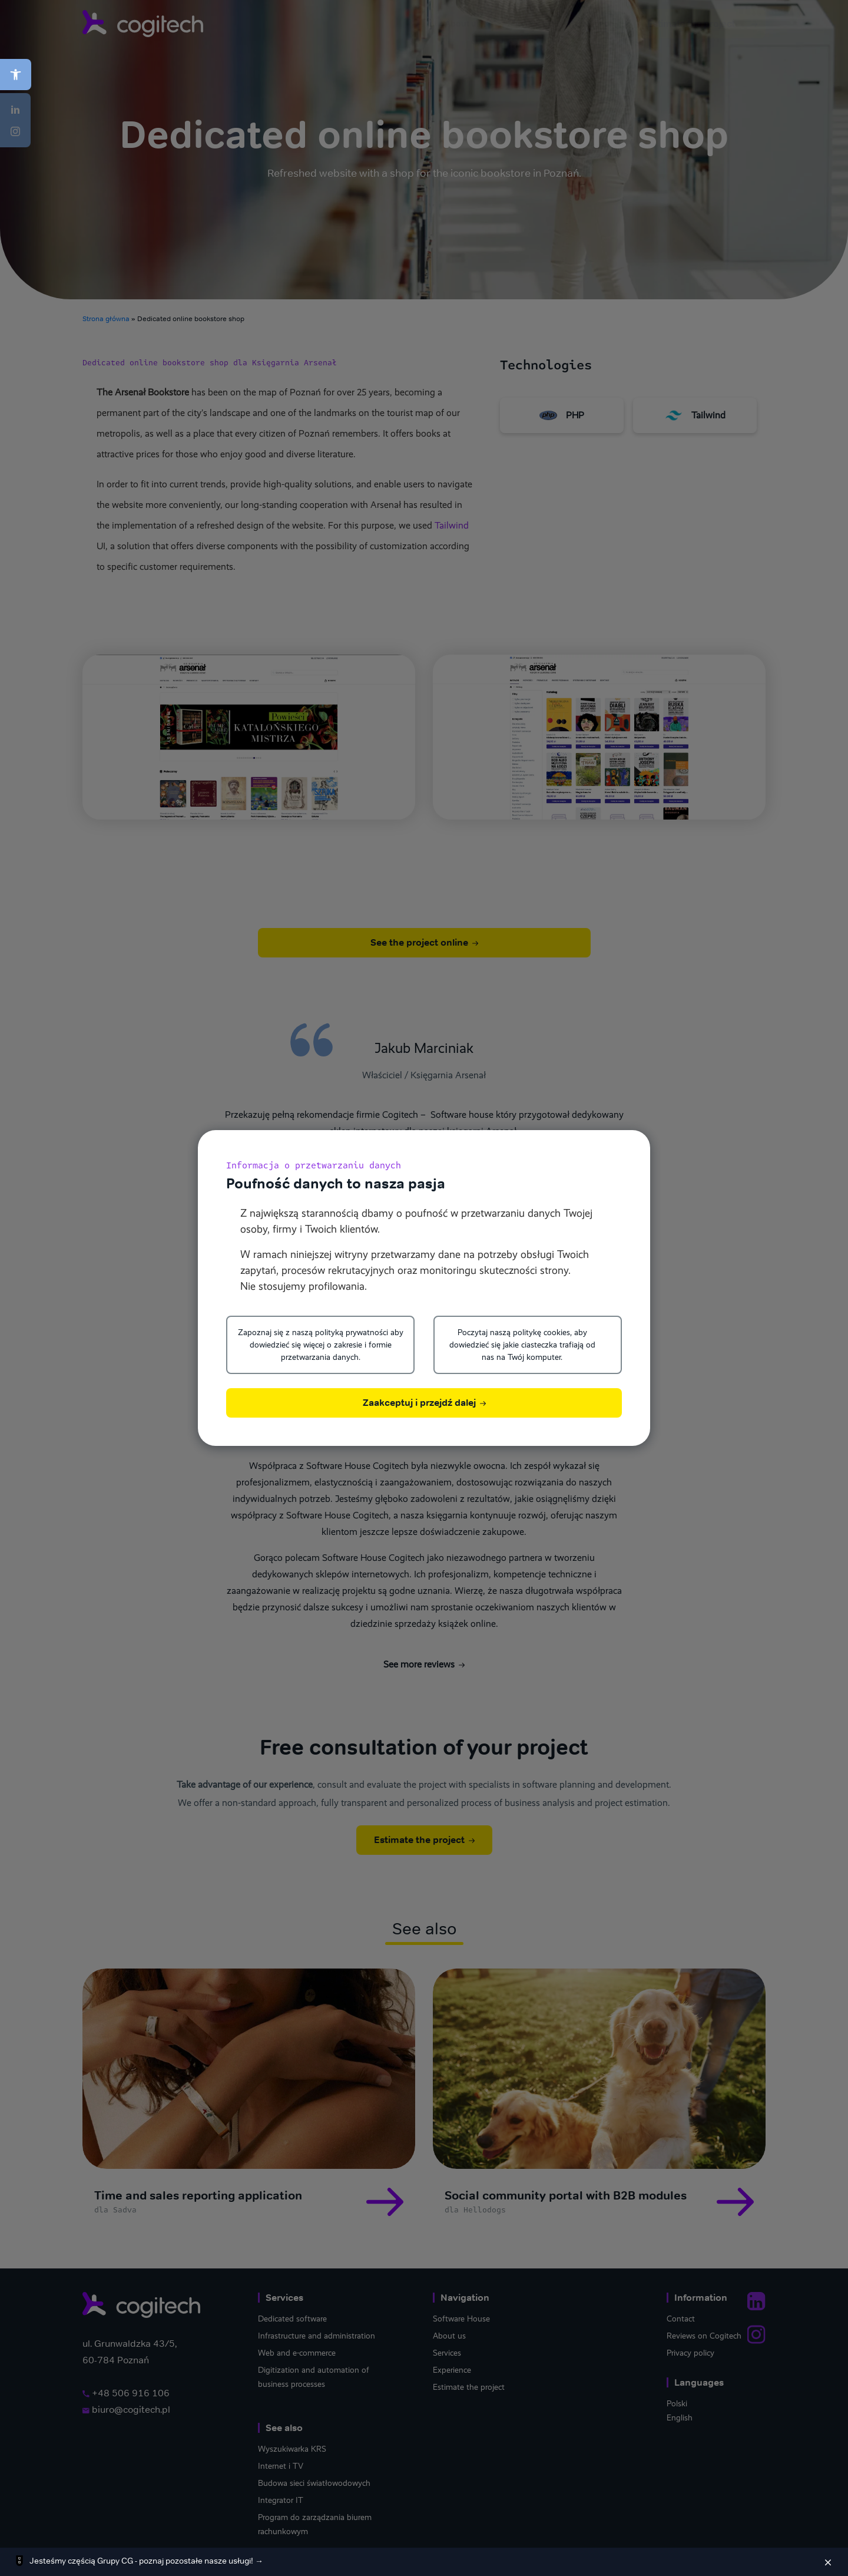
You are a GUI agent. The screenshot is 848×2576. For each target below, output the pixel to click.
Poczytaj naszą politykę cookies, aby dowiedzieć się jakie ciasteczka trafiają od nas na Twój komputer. (522, 1344)
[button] (15, 74)
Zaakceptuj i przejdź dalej (424, 1402)
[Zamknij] (828, 2562)
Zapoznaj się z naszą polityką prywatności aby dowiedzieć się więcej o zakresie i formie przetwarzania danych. (320, 1344)
